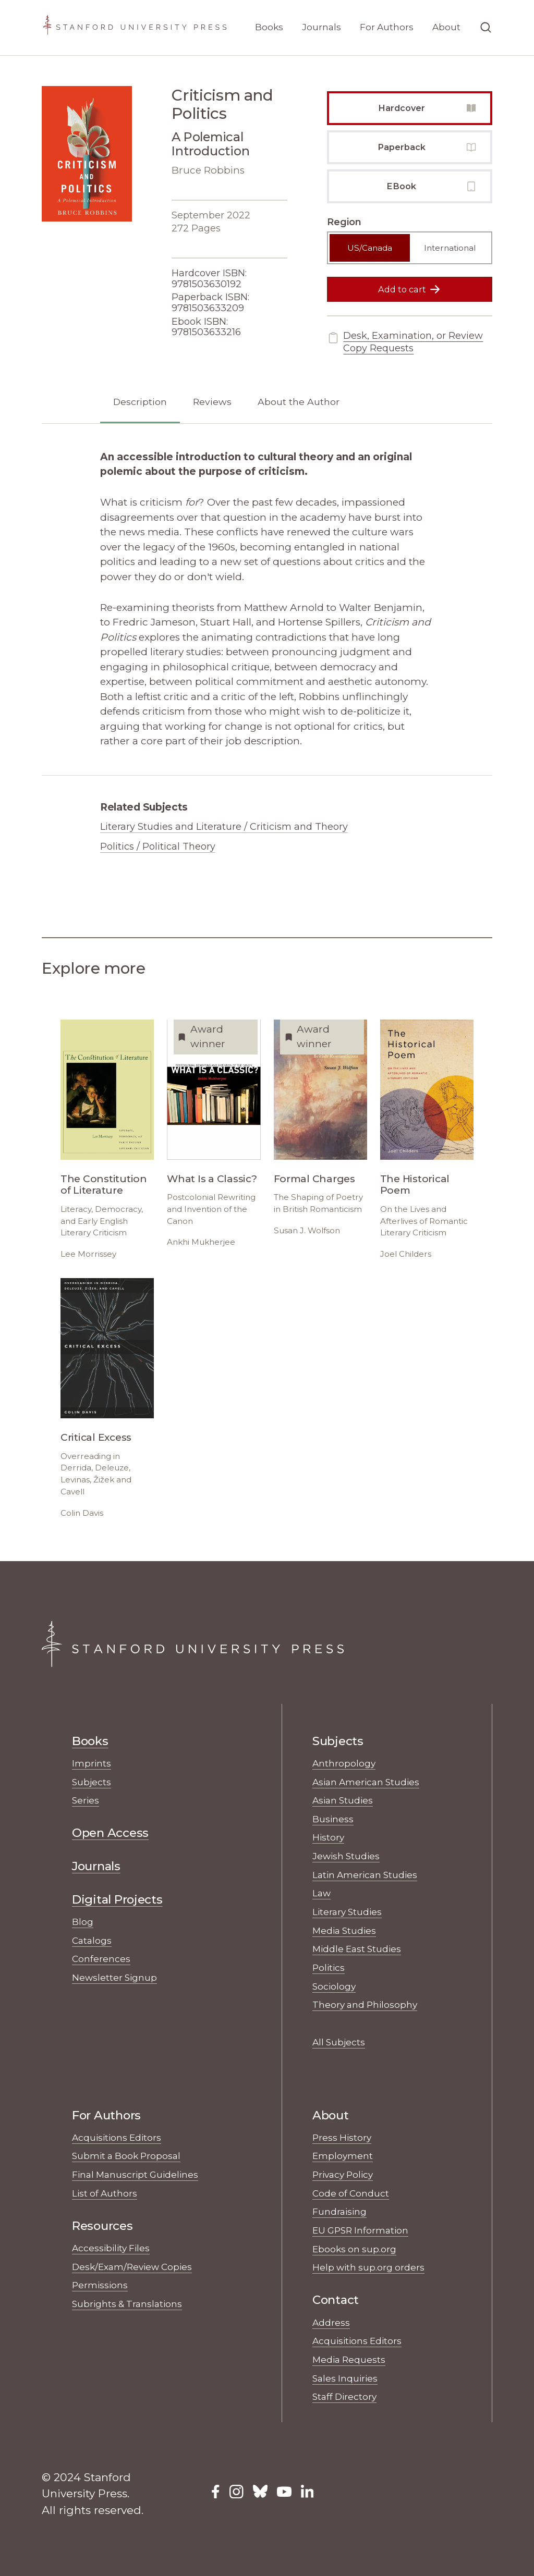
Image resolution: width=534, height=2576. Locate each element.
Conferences (101, 1958)
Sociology (334, 1986)
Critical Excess (95, 1437)
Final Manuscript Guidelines (135, 2174)
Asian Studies (342, 1800)
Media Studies (344, 1930)
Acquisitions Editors (116, 2137)
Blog (82, 1921)
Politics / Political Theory (157, 846)
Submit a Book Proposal (126, 2155)
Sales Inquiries (345, 2378)
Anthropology (343, 1763)
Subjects (91, 1781)
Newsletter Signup (114, 1977)
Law (321, 1892)
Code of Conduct (350, 2193)
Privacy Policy (342, 2174)
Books (269, 26)
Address (331, 2322)
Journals (321, 26)
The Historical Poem (415, 1185)
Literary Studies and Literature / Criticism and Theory (224, 826)
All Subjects (338, 2042)
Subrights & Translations (127, 2303)
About (446, 26)
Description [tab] (140, 401)
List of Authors (104, 2193)
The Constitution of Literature (103, 1185)
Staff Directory (344, 2396)
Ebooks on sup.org (354, 2248)
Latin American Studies (364, 1874)
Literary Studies (347, 1911)
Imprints (91, 1763)
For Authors (387, 26)
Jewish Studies (346, 1855)
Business (333, 1818)
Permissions (100, 2284)
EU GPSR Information (360, 2230)
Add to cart (409, 289)
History (328, 1837)
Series (85, 1800)
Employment (342, 2155)
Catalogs (92, 1940)
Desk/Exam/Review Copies (132, 2266)
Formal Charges (314, 1179)
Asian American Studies (365, 1781)
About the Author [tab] (298, 401)
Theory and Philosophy (364, 2004)
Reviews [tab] (212, 401)
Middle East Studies (356, 1948)
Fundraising (339, 2211)
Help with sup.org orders (368, 2267)
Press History (341, 2137)
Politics (328, 1967)
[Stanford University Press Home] (134, 27)
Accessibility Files (111, 2247)
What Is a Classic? (212, 1179)
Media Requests (348, 2359)
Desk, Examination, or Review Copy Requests (405, 341)
